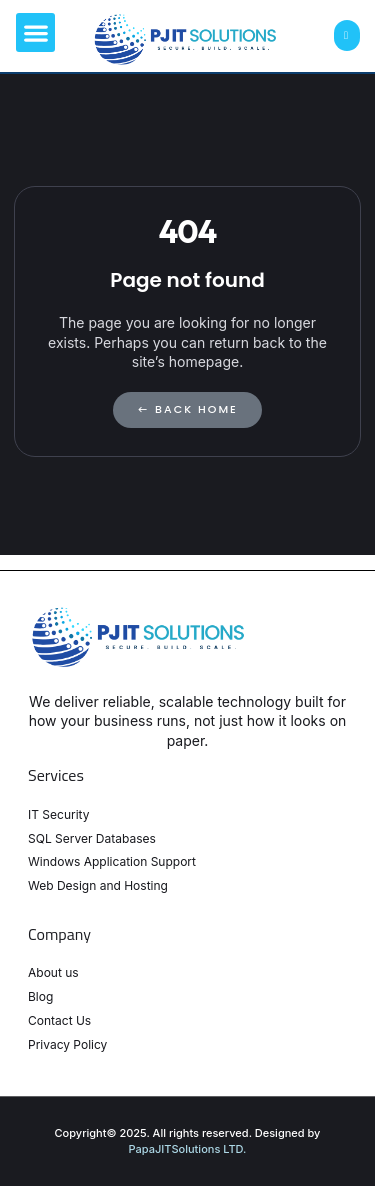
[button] (35, 32)
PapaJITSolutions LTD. (188, 1149)
